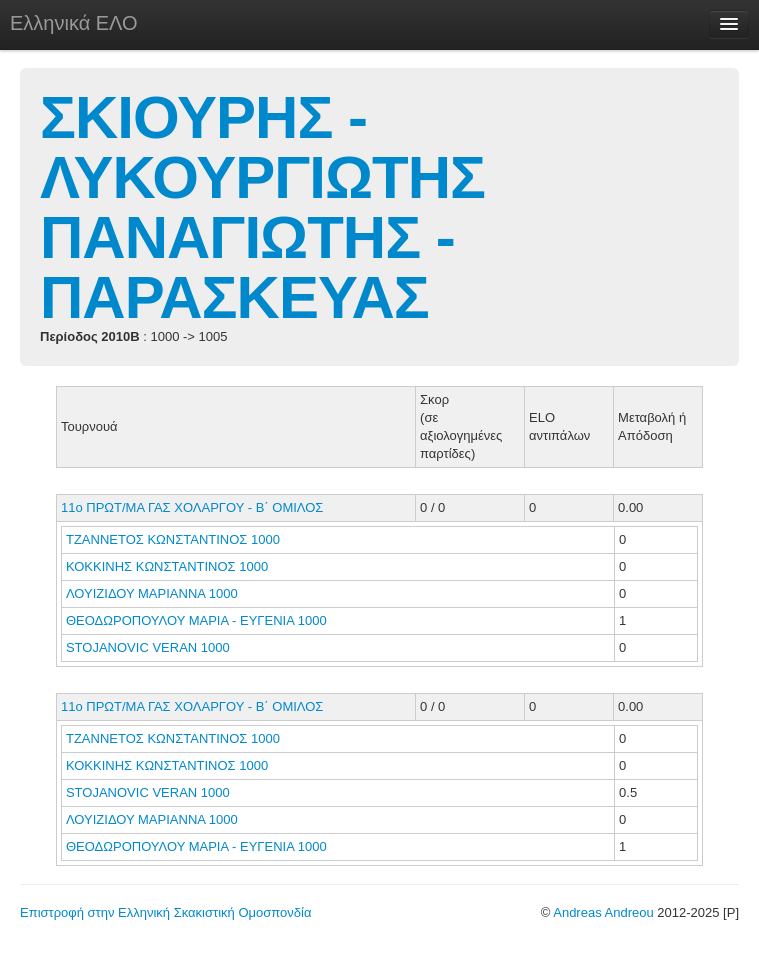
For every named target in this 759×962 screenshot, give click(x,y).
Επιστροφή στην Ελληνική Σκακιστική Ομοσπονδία (165, 912)
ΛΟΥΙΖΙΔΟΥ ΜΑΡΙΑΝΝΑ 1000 (152, 593)
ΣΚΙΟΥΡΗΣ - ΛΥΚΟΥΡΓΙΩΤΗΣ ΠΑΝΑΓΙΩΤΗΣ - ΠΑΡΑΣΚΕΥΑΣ (262, 207)
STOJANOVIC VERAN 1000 (148, 647)
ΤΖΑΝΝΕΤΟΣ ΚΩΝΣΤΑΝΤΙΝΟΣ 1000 (173, 539)
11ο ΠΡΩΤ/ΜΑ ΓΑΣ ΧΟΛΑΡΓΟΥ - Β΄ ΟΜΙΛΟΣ (192, 507)
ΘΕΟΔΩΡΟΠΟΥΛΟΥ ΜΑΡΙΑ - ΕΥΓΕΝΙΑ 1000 (196, 620)
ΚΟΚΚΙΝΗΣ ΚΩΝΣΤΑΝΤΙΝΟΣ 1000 (167, 566)
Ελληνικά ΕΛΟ (74, 23)
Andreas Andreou (603, 912)
